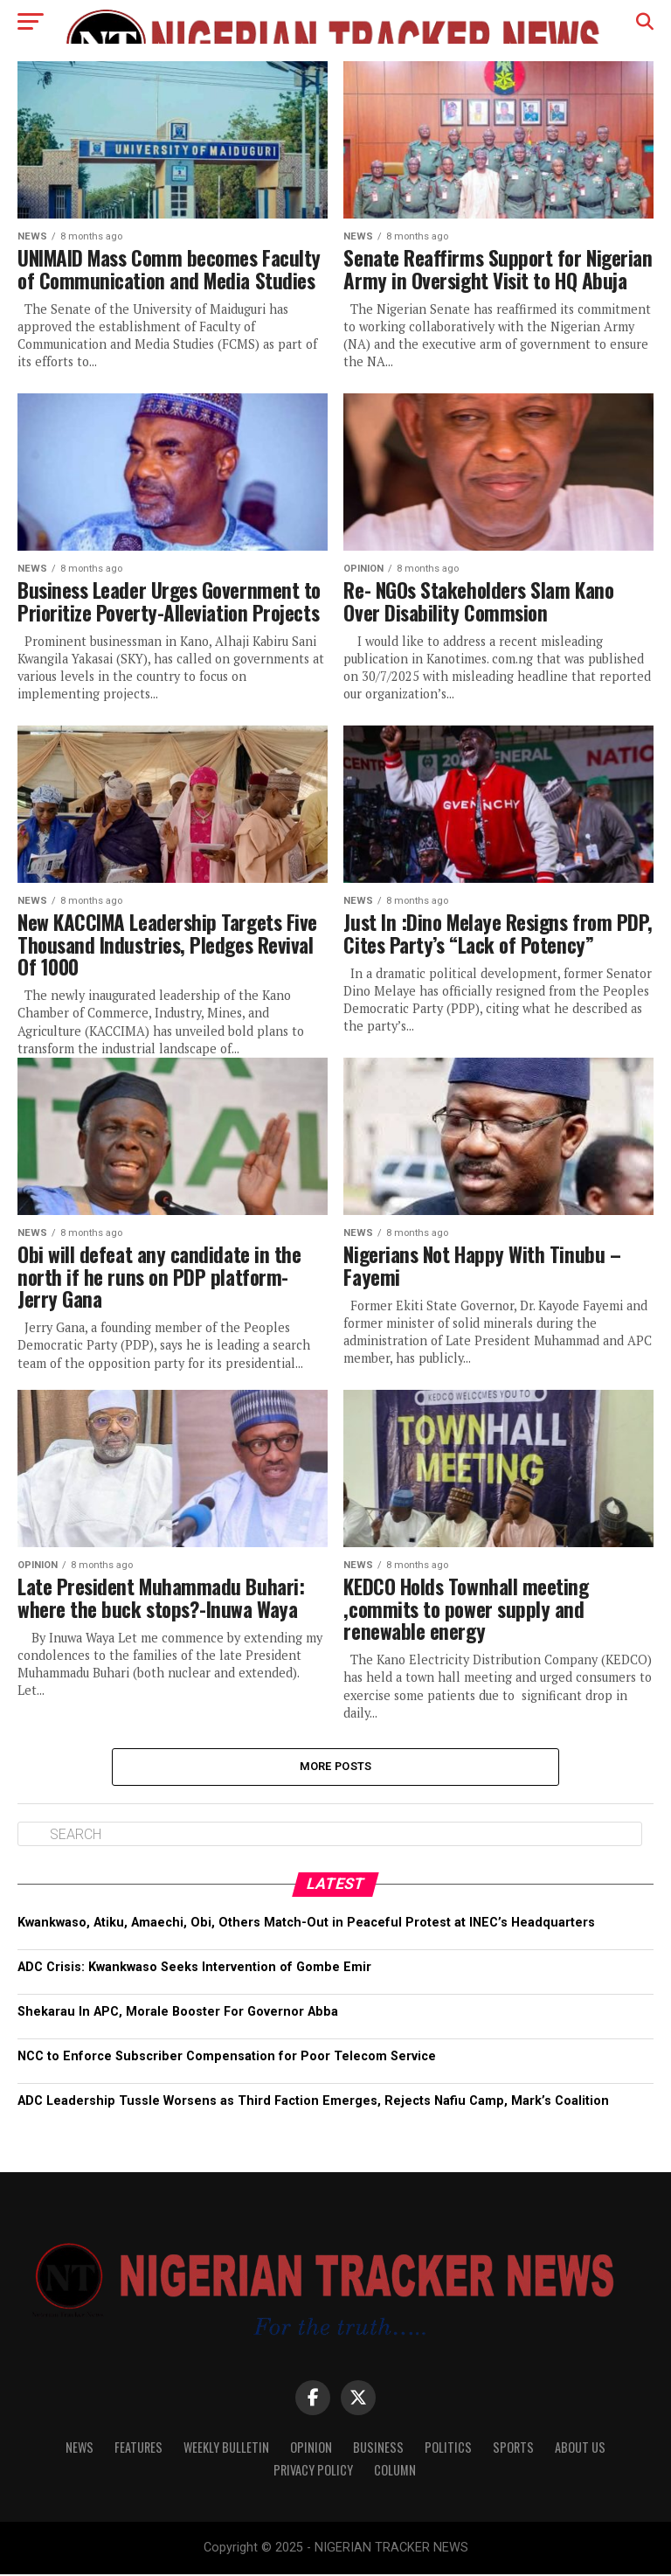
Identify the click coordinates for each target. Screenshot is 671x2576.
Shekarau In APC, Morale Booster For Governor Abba (177, 2013)
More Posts (336, 1767)
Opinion (311, 2449)
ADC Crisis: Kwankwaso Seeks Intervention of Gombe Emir (196, 1969)
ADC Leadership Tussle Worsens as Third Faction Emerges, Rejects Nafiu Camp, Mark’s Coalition (313, 2102)
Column (395, 2471)
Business (378, 2449)
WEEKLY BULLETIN (226, 2449)
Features (138, 2449)
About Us (580, 2449)
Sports (513, 2449)
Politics (448, 2449)
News (79, 2449)
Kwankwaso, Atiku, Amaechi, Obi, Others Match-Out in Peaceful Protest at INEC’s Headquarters (306, 1923)
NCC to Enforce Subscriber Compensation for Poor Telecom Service (226, 2058)
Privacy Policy (313, 2471)
